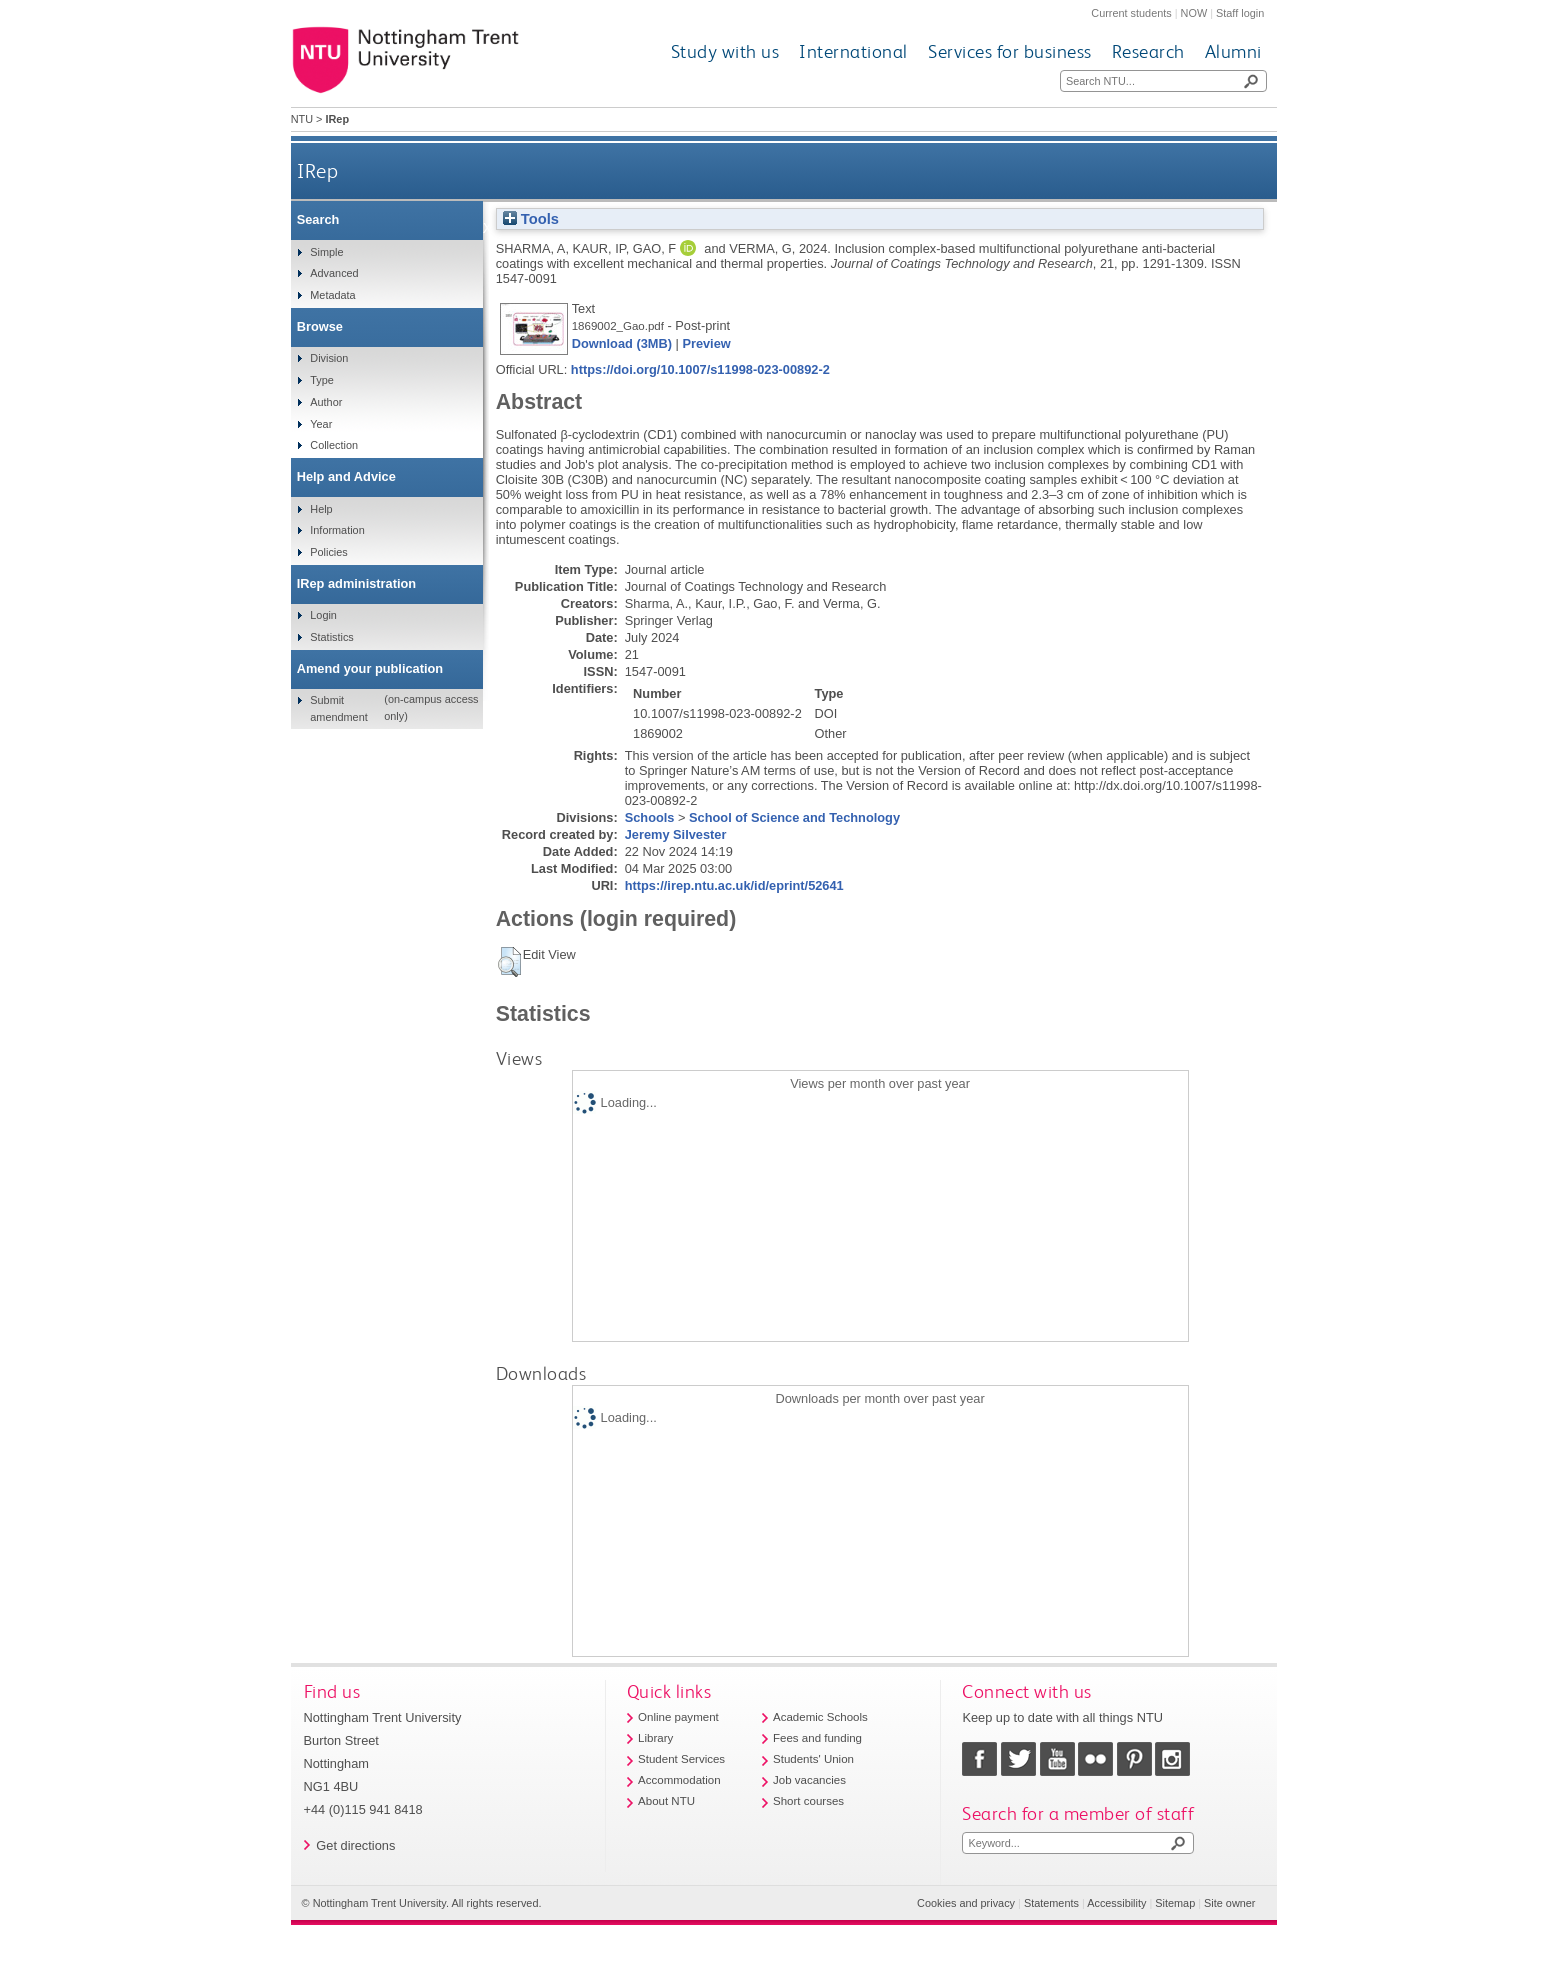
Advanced (334, 273)
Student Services (681, 1759)
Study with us (725, 51)
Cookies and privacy (966, 1903)
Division (329, 358)
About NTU (666, 1801)
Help (321, 509)
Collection (334, 445)
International (853, 51)
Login (323, 615)
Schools (650, 817)
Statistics (332, 637)
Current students (1131, 13)
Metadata (332, 295)
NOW (1194, 13)
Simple (326, 252)
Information (337, 530)
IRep (317, 170)
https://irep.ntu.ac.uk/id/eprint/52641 (734, 885)
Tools (531, 219)
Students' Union (813, 1759)
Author (326, 402)
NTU (302, 119)
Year (321, 424)
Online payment (678, 1717)
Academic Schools (820, 1717)
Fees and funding (817, 1738)
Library (655, 1738)
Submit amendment (338, 708)
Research (1148, 51)
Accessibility (1116, 1903)
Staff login (1240, 13)
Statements (1051, 1903)
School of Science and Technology (794, 817)
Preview (706, 343)
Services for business (1010, 51)
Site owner (1229, 1903)
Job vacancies (809, 1780)
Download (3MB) (622, 343)
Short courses (808, 1801)
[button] (509, 962)
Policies (328, 552)
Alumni (1233, 51)
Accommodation (679, 1780)
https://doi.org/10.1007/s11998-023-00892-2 (700, 369)
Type (322, 380)
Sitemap (1175, 1903)
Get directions (355, 1845)
